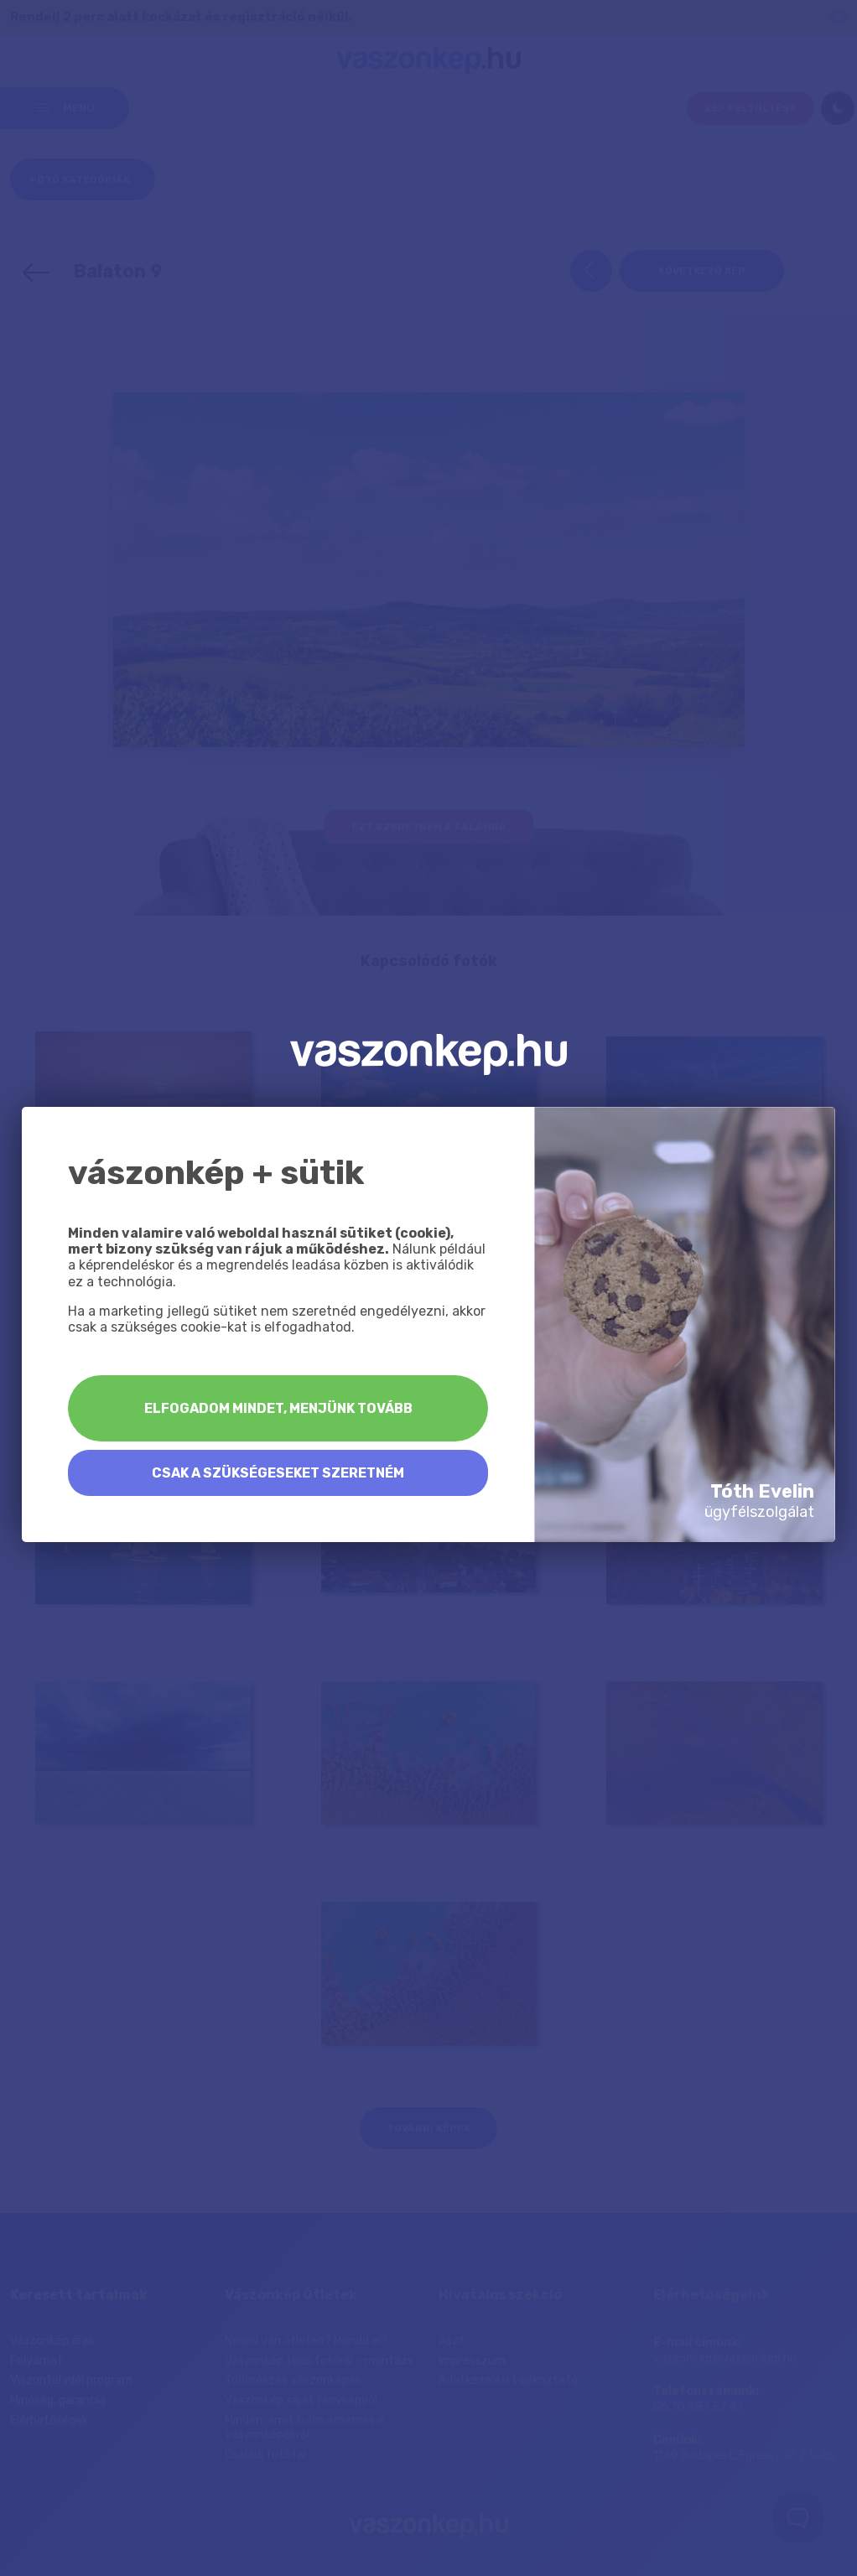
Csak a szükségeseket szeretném (278, 1473)
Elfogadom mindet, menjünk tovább (278, 1408)
